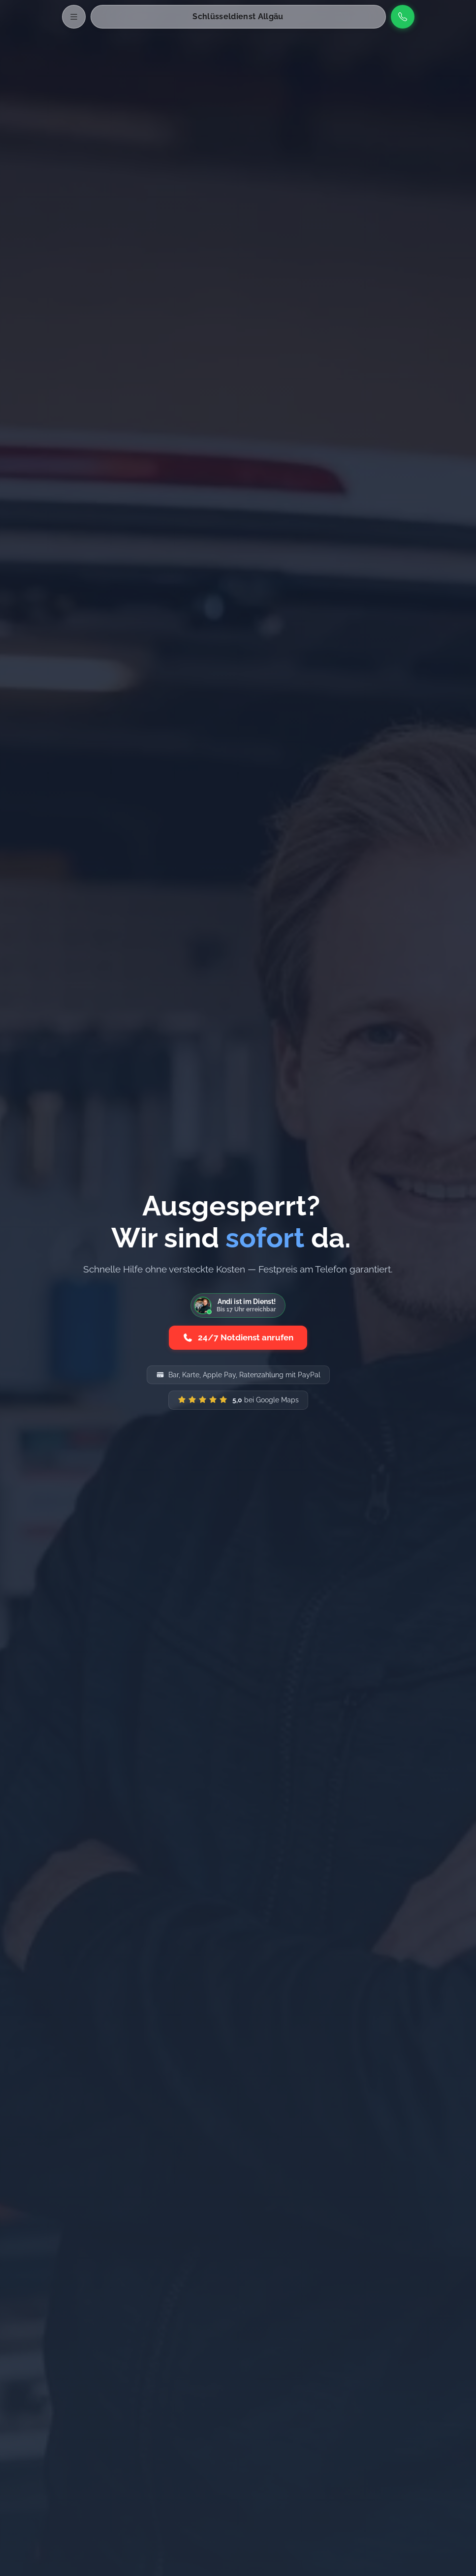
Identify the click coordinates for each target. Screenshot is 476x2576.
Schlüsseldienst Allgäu (237, 16)
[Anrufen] (402, 17)
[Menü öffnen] (74, 17)
